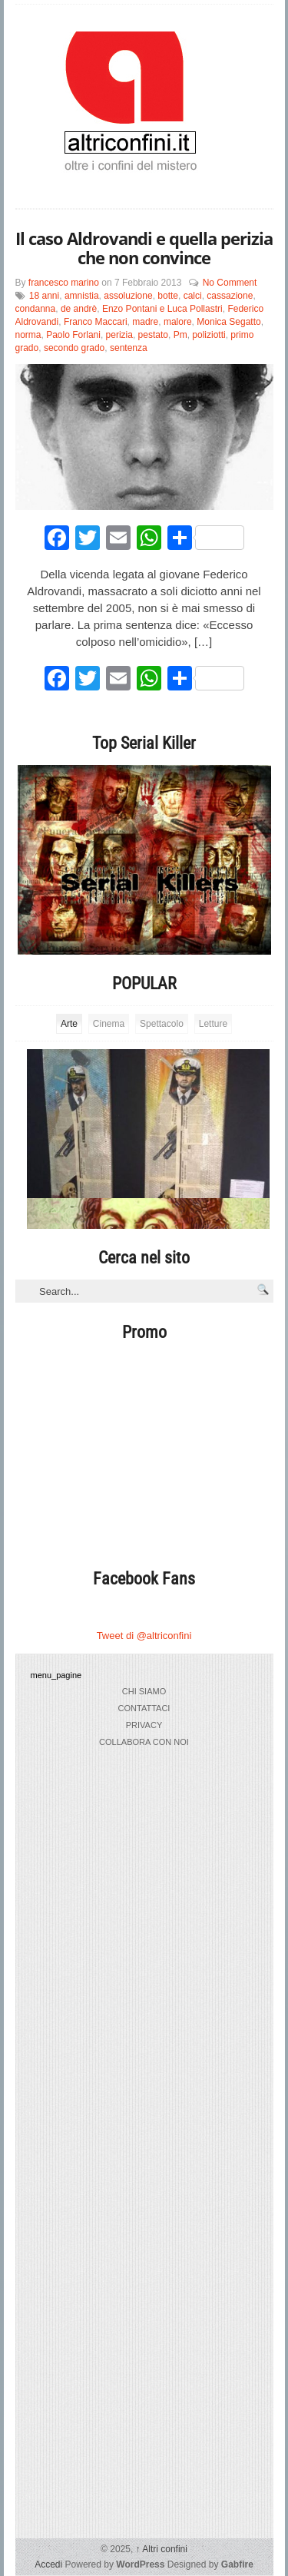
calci (193, 295)
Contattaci (144, 1708)
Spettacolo (162, 1023)
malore (178, 321)
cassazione (230, 295)
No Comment (230, 282)
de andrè (79, 308)
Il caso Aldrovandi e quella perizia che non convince (144, 248)
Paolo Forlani (73, 334)
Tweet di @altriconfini (144, 1635)
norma (28, 334)
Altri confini (161, 2549)
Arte (69, 1023)
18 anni (44, 295)
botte (167, 295)
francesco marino (63, 282)
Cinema (108, 1023)
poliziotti (208, 334)
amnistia (82, 295)
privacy (144, 1725)
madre (145, 321)
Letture (213, 1023)
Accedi (48, 2564)
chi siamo (144, 1691)
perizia (119, 334)
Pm (180, 334)
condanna (35, 308)
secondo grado (74, 348)
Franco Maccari (95, 321)
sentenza (128, 348)
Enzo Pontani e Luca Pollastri (162, 308)
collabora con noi (144, 1742)
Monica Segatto (228, 321)
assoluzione (128, 295)
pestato (153, 334)
